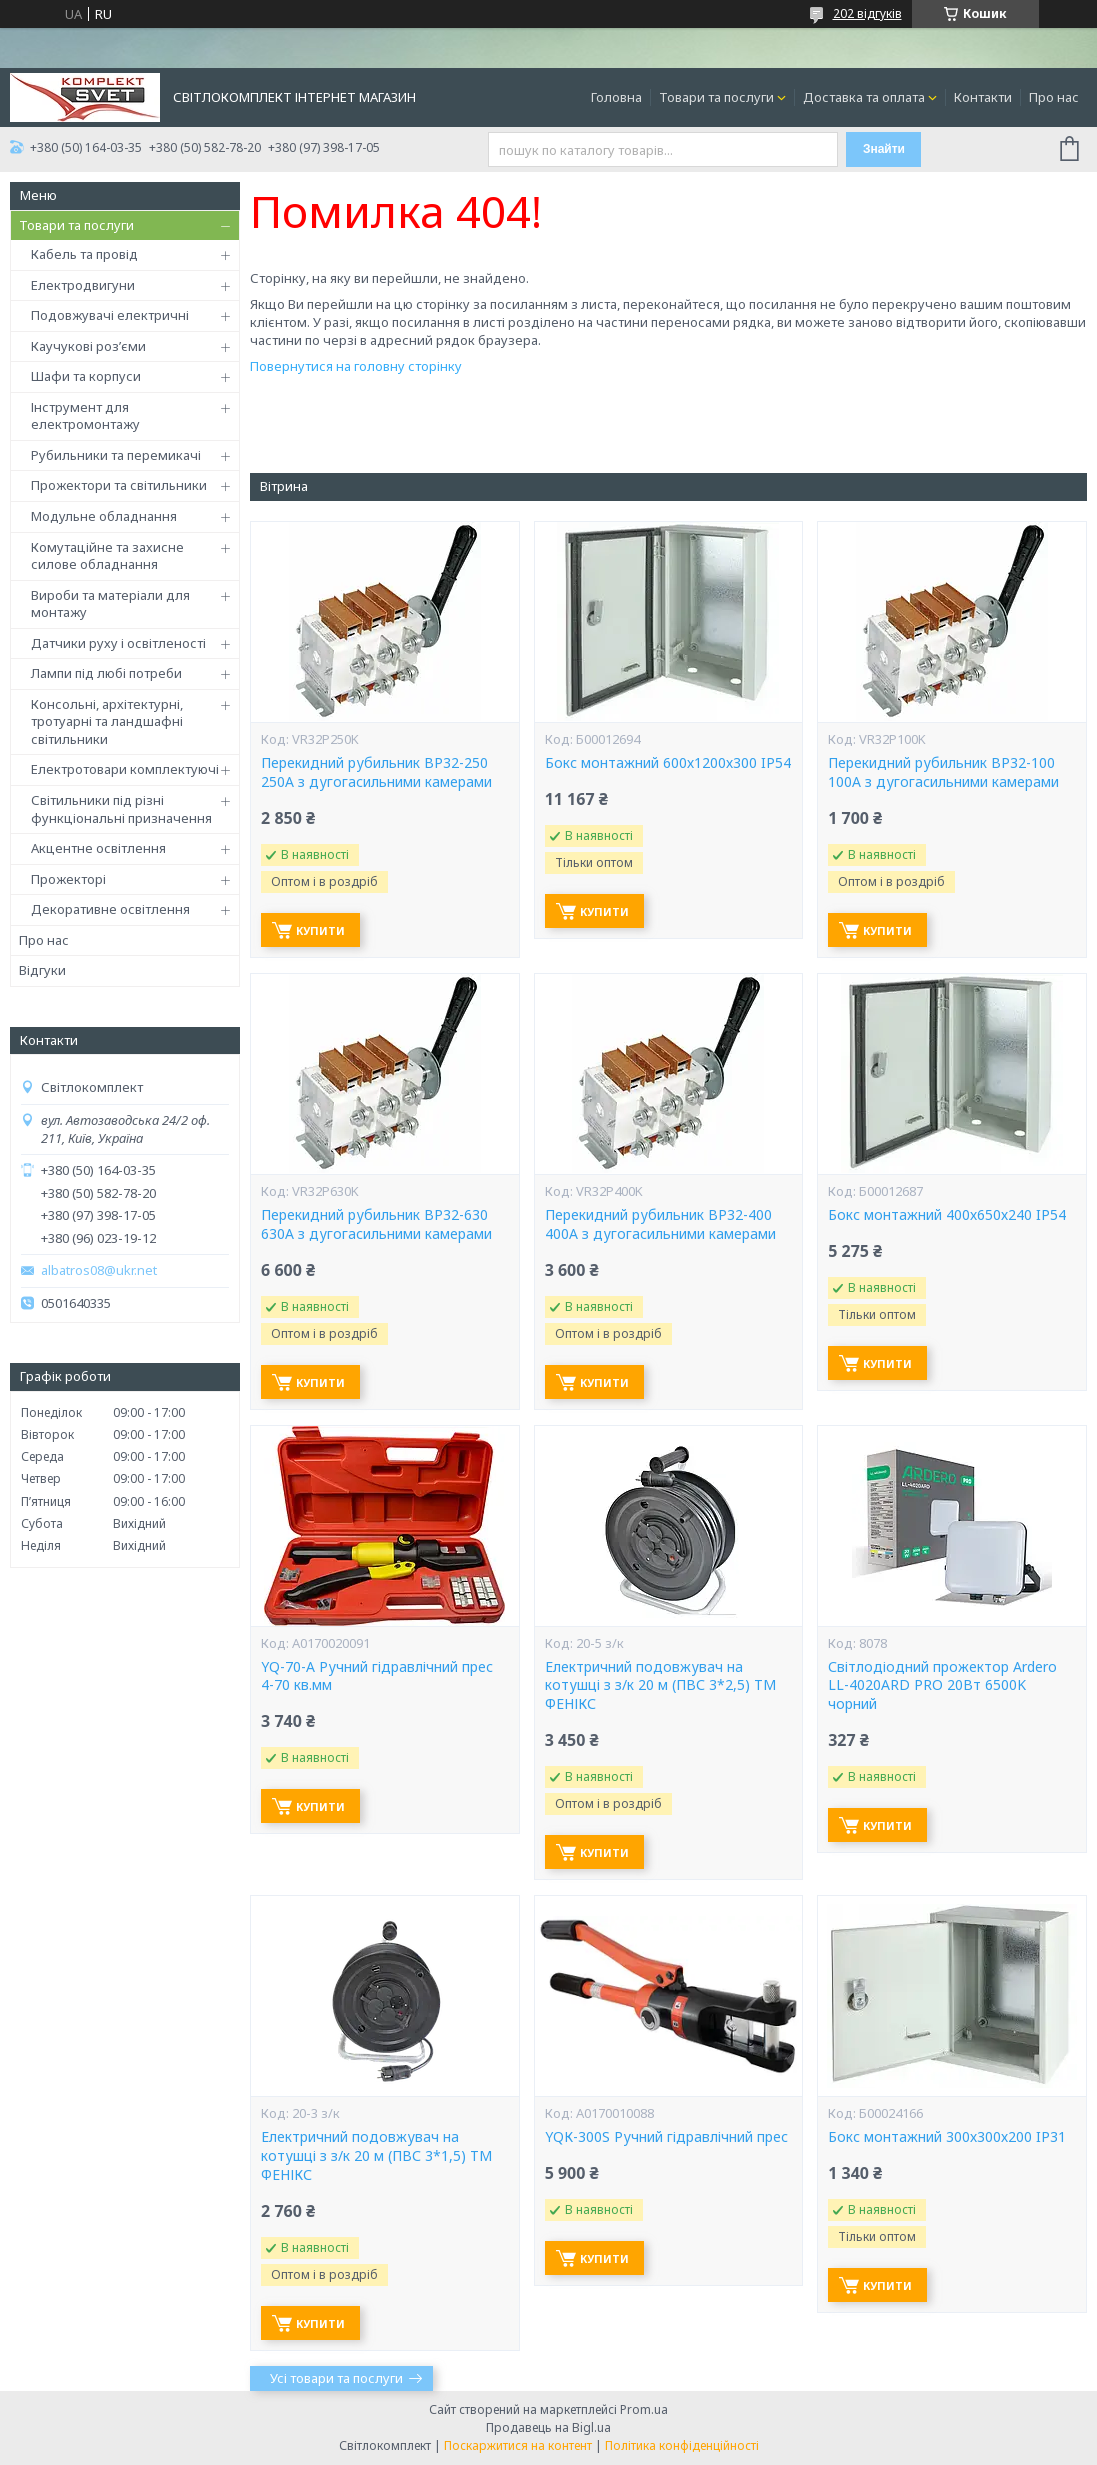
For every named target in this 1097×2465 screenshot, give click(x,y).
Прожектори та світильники (119, 485)
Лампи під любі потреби (106, 673)
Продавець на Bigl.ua (548, 2427)
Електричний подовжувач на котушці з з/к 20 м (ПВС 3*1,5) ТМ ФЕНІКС (376, 2156)
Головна (616, 97)
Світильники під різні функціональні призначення (121, 809)
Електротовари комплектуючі (125, 769)
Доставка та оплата (864, 97)
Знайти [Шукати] (884, 149)
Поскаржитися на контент (518, 2445)
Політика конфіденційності (682, 2445)
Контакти (983, 97)
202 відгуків (867, 13)
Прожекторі (68, 879)
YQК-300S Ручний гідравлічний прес (666, 2137)
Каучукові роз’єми (88, 346)
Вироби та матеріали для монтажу (110, 604)
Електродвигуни (83, 285)
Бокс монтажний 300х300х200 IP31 (947, 2137)
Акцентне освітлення (98, 848)
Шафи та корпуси (86, 376)
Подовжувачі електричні (110, 315)
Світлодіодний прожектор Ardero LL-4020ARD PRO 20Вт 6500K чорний (942, 1686)
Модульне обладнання (104, 516)
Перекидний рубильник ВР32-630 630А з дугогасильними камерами (376, 1224)
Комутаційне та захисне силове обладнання (107, 556)
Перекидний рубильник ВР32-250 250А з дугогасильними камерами (376, 772)
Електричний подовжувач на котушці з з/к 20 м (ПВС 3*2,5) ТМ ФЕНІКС (660, 1686)
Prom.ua (644, 2409)
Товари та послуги (716, 97)
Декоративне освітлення (110, 909)
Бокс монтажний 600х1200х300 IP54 (668, 763)
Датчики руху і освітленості (118, 643)
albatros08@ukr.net (99, 1270)
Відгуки (42, 970)
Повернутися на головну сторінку (356, 366)
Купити (320, 930)
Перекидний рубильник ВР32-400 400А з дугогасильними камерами (660, 1224)
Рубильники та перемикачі (116, 455)
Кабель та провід (84, 254)
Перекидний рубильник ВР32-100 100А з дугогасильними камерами (943, 772)
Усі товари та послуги (336, 2378)
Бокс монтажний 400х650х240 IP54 (947, 1215)
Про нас (1054, 97)
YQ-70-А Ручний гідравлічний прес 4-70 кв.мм (377, 1676)
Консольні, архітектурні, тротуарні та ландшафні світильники (107, 721)
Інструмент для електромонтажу (85, 416)
